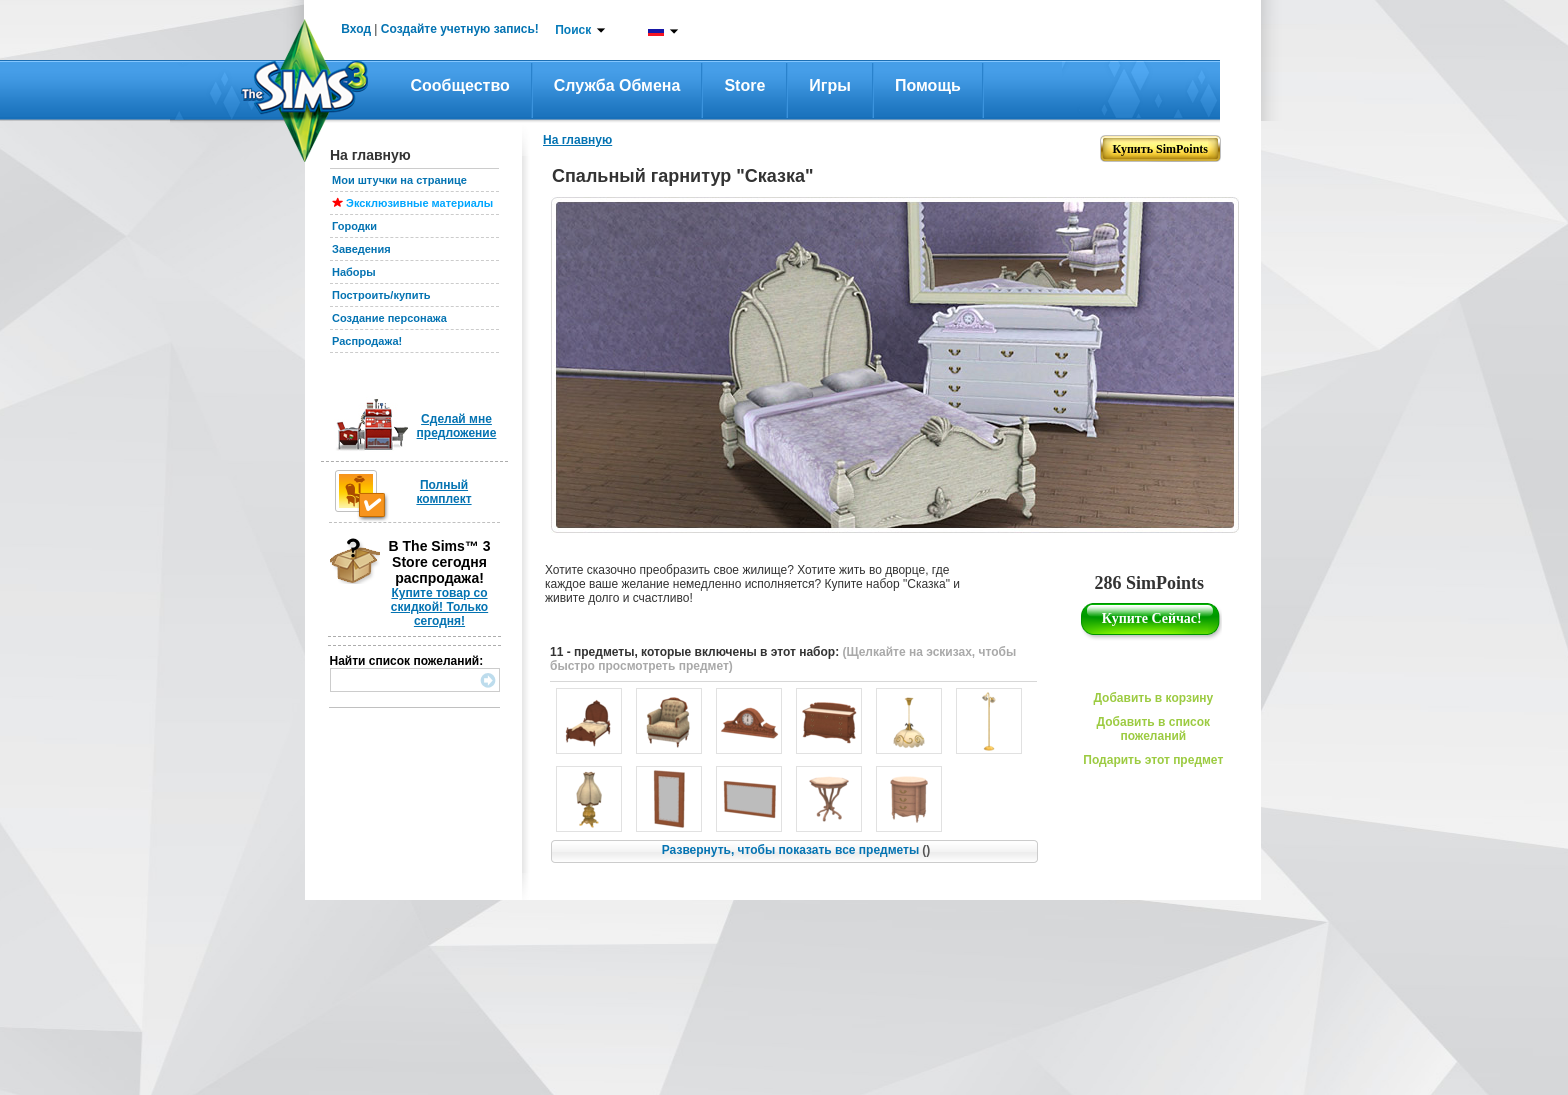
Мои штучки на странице (399, 180)
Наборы (354, 272)
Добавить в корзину (1153, 698)
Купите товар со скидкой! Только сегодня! (439, 607)
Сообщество (460, 85)
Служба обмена (617, 85)
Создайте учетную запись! (460, 29)
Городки (354, 226)
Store (744, 85)
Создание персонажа (389, 318)
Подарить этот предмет (1153, 760)
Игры (830, 85)
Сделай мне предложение (457, 426)
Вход (356, 29)
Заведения (361, 249)
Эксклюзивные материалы (419, 203)
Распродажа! (367, 341)
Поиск (573, 30)
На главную (577, 140)
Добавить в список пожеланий (1153, 729)
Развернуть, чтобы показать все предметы (796, 850)
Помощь (928, 85)
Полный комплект (443, 492)
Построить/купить (381, 295)
